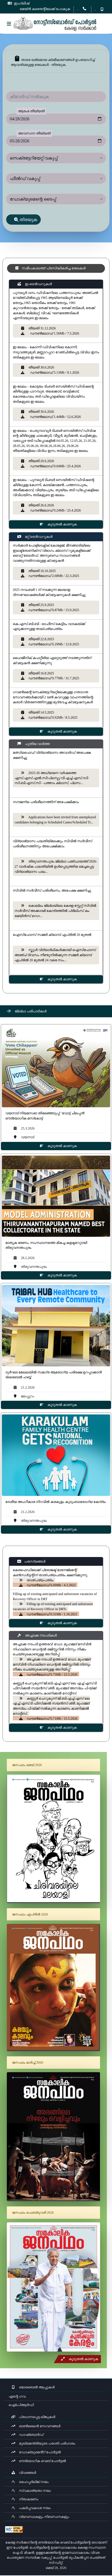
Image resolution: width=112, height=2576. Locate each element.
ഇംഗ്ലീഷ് (18, 3)
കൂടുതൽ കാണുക (58, 525)
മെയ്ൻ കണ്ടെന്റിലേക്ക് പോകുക (45, 9)
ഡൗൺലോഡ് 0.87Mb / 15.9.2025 (53, 610)
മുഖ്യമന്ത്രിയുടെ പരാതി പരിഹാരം (43, 2444)
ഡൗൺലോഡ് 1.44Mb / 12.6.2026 (54, 417)
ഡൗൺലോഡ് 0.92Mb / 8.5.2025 (52, 718)
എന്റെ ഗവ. (16, 2397)
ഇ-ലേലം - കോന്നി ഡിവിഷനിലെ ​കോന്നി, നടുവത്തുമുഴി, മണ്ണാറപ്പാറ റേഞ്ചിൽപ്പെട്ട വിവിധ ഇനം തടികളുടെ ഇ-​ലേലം (56, 353)
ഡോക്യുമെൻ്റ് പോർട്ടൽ (36, 2452)
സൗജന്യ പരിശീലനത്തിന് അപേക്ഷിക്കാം (46, 802)
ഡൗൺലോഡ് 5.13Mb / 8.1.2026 (53, 373)
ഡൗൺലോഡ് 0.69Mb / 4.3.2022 (47, 1586)
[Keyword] (56, 97)
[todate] (56, 141)
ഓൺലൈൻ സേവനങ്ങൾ (35, 2426)
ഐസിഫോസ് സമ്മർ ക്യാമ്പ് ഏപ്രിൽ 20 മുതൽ (52, 935)
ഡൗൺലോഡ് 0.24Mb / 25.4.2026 (54, 511)
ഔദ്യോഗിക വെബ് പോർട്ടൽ (38, 2461)
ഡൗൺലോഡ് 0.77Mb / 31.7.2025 (53, 679)
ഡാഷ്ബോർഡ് (27, 2435)
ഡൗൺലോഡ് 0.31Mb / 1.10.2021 (48, 1614)
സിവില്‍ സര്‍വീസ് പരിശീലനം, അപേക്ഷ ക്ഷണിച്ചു (52, 891)
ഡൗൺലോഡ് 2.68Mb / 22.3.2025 (53, 576)
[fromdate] (56, 119)
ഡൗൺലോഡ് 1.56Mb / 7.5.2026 (53, 334)
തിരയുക (25, 220)
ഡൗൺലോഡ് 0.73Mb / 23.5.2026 (48, 1675)
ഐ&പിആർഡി (20, 2405)
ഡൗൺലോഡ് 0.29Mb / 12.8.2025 (53, 644)
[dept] (56, 158)
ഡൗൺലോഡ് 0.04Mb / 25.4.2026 (54, 466)
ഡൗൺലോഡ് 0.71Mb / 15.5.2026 (48, 1719)
